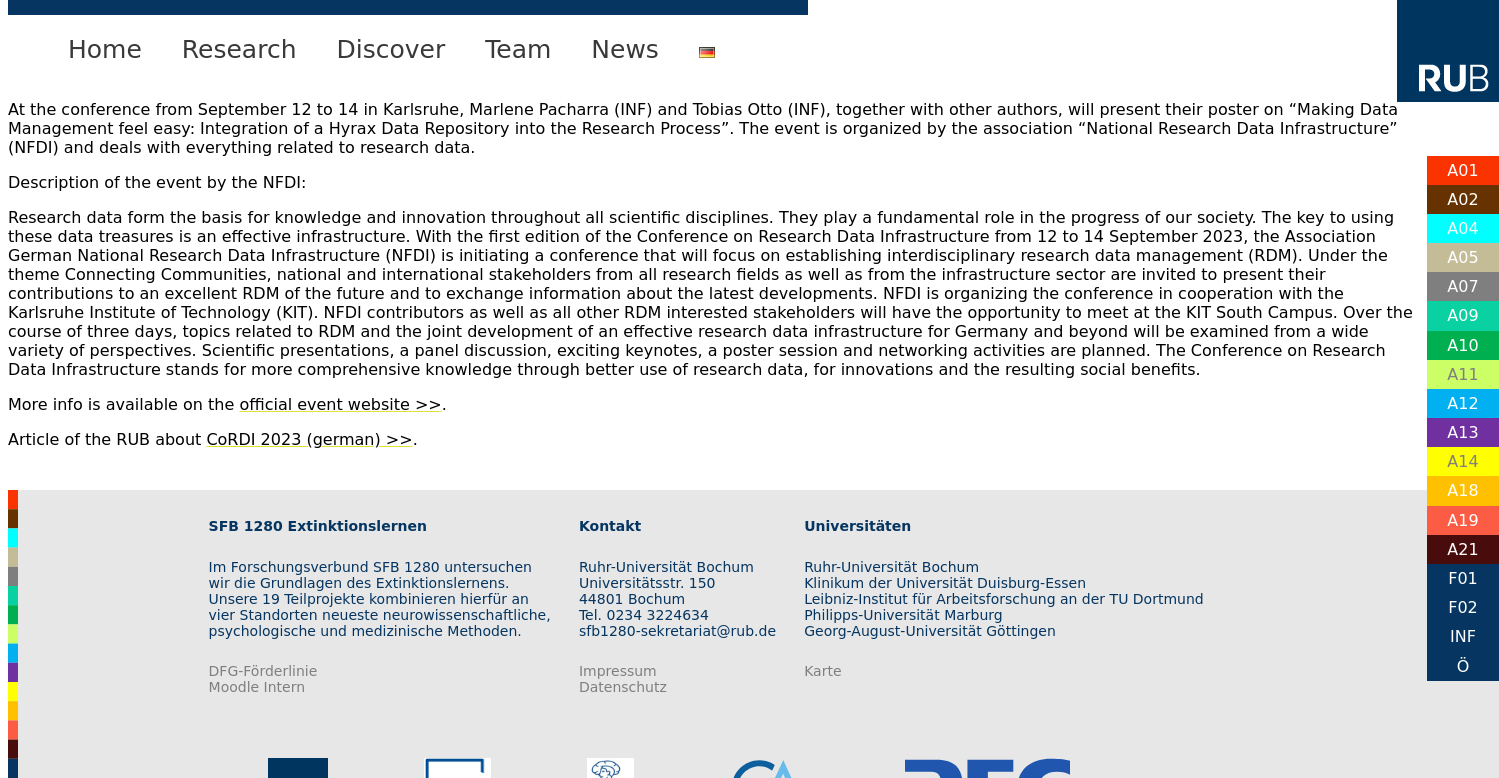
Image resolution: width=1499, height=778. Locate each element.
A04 (1462, 228)
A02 (1462, 199)
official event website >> (340, 404)
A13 (1462, 432)
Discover (391, 49)
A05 (1462, 257)
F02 (1463, 607)
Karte (822, 671)
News (625, 49)
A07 (1462, 286)
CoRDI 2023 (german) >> (309, 439)
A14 (1462, 461)
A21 (1462, 549)
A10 (1462, 345)
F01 (1463, 578)
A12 (1462, 403)
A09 (1462, 315)
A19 (1462, 520)
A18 (1462, 490)
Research (239, 49)
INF (1463, 636)
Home (105, 49)
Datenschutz (623, 687)
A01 (1462, 170)
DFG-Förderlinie (263, 671)
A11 (1462, 374)
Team (518, 49)
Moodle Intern (257, 687)
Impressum (618, 671)
